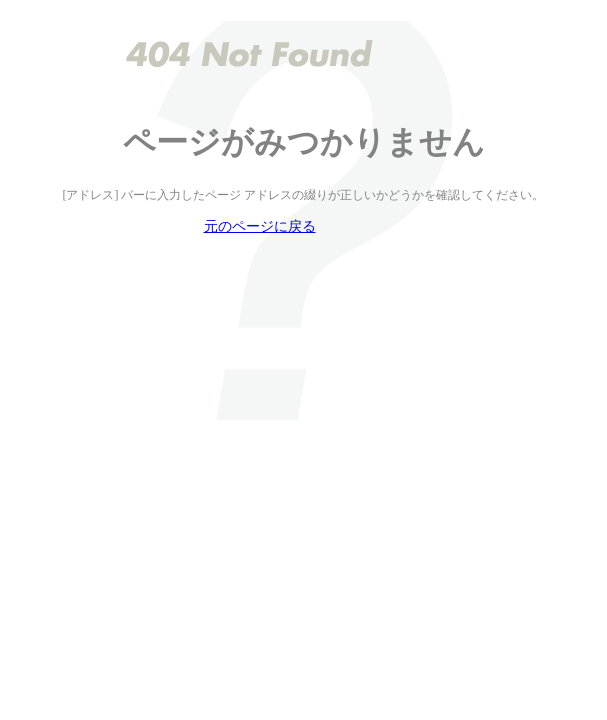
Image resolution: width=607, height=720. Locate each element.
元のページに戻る (260, 226)
